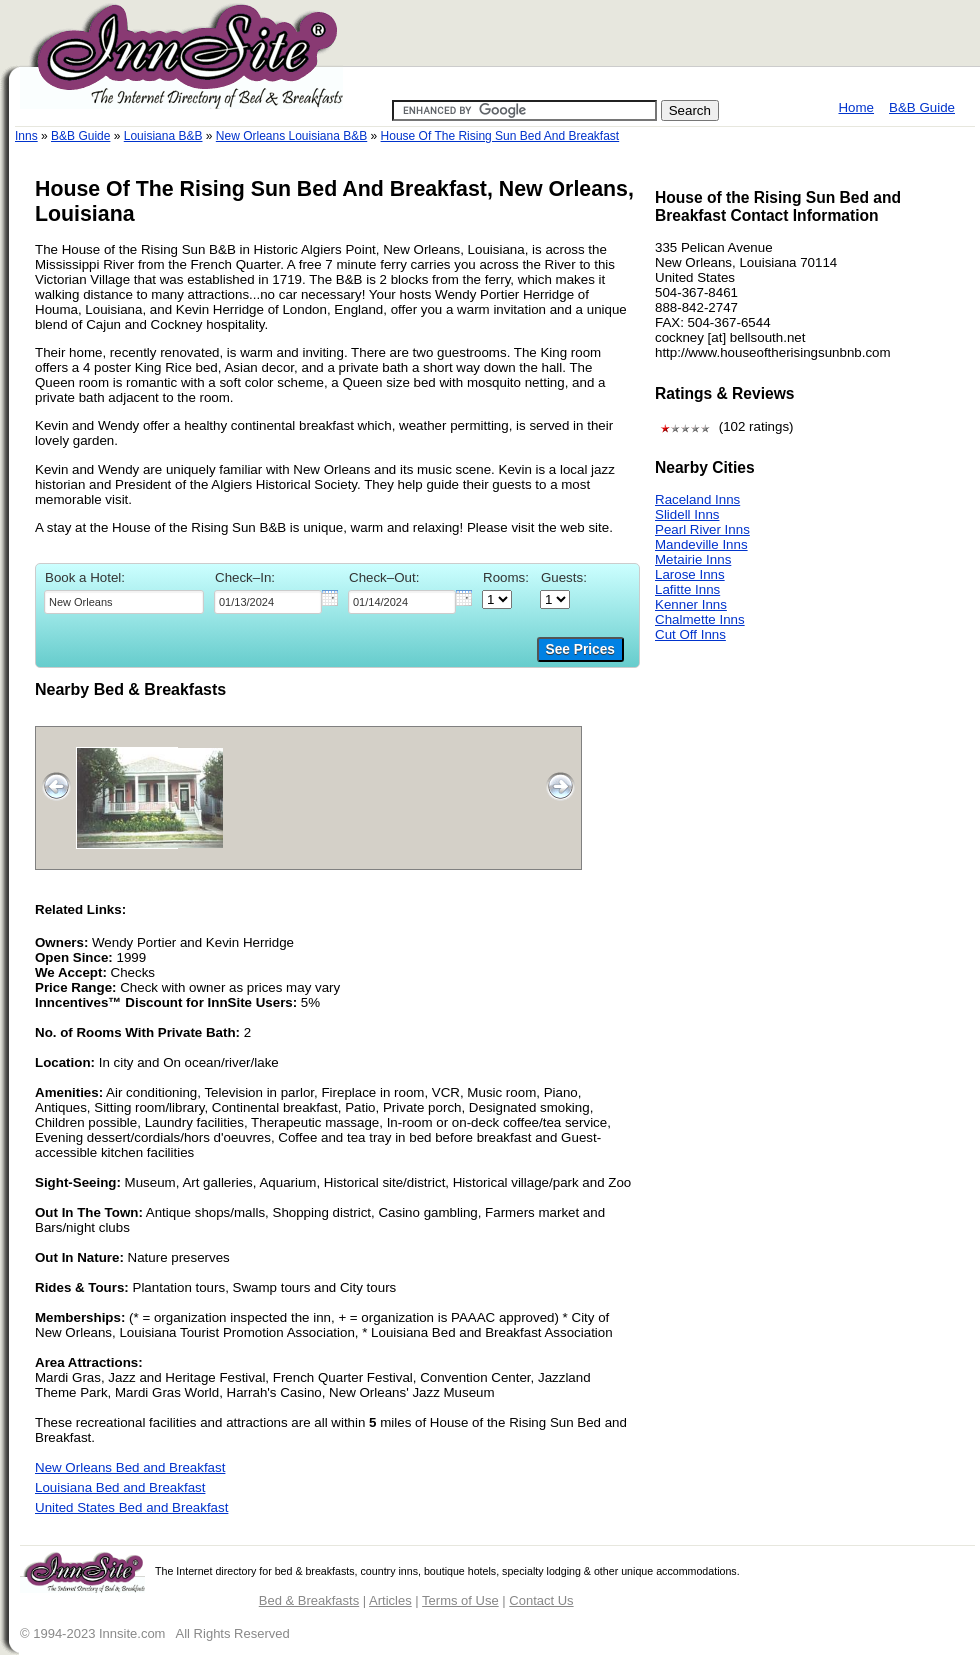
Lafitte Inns (687, 589)
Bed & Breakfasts (309, 1600)
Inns (26, 136)
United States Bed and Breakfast (131, 1507)
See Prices (580, 649)
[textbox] (124, 602)
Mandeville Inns (701, 544)
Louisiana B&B (163, 136)
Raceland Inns (697, 499)
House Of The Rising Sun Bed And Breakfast (500, 136)
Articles (390, 1600)
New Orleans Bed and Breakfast (130, 1467)
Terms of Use (460, 1600)
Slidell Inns (687, 514)
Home (856, 107)
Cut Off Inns (690, 634)
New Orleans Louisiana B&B (291, 136)
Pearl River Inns (702, 529)
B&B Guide (922, 107)
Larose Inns (690, 574)
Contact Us (541, 1600)
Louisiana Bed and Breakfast (120, 1487)
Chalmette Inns (700, 619)
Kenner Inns (691, 604)
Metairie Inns (693, 559)
